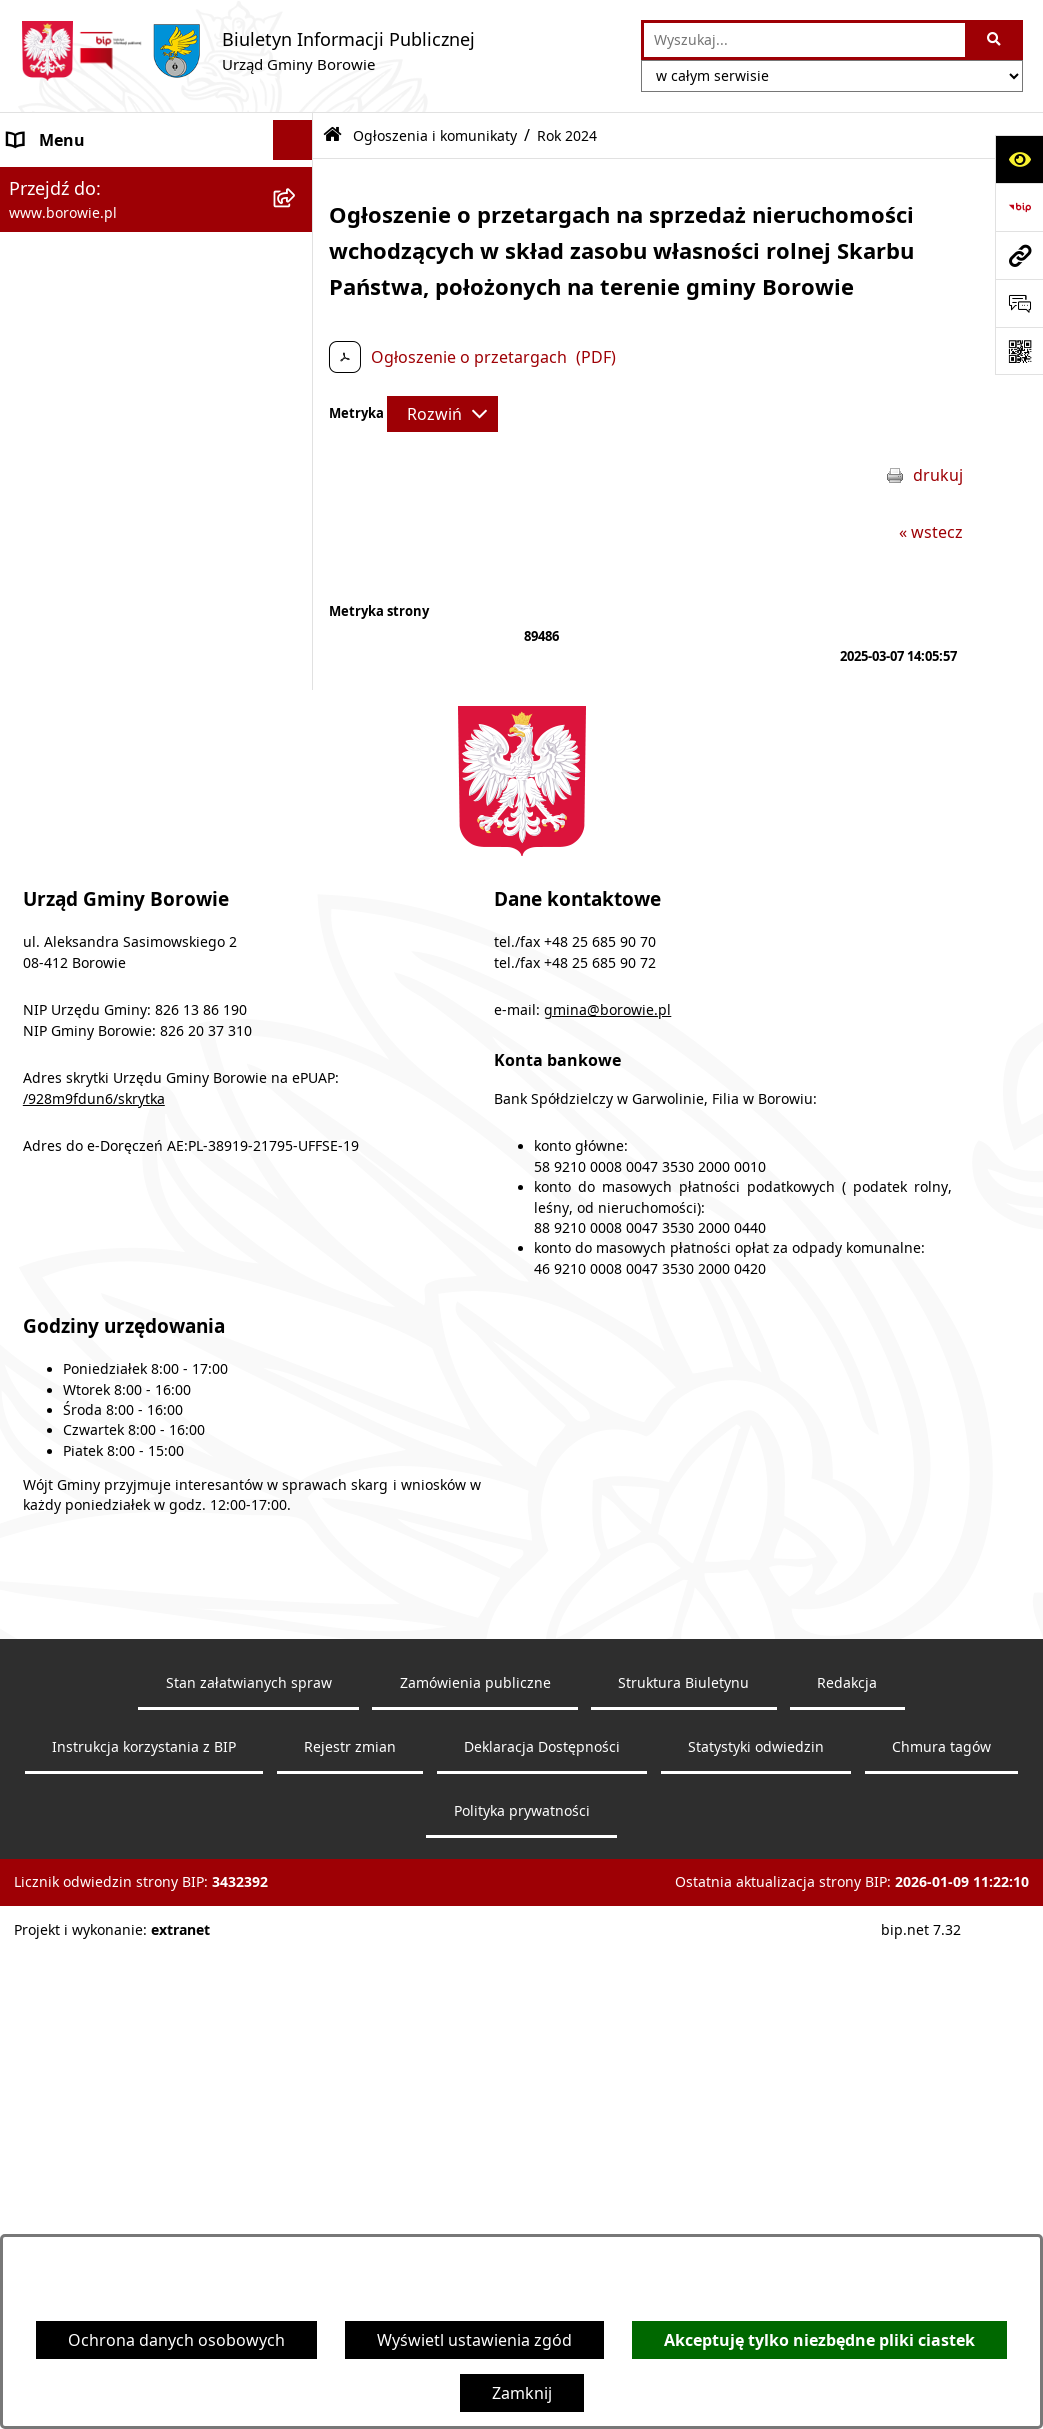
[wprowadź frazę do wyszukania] (804, 40)
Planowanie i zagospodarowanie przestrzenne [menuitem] (131, 843)
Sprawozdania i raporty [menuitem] (96, 751)
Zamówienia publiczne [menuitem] (92, 671)
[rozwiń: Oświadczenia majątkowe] (297, 711)
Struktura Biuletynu (683, 2172)
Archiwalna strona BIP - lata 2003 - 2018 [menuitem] (136, 1075)
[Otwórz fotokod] (1019, 351)
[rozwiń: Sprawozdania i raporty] (297, 751)
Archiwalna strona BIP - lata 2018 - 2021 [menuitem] (136, 1011)
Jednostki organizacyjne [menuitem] (98, 631)
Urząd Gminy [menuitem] (57, 511)
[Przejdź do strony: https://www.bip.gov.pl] (1019, 207)
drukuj (938, 475)
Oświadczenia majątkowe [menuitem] (104, 711)
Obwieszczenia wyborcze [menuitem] (103, 431)
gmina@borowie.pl (607, 1500)
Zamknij (522, 2393)
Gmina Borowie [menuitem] (66, 591)
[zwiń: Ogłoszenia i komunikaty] (297, 180)
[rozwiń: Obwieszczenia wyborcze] (297, 431)
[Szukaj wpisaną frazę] (995, 40)
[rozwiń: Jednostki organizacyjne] (297, 631)
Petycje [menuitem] (35, 895)
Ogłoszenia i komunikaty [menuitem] (101, 180)
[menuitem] (156, 232)
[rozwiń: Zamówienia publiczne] (297, 671)
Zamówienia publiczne (475, 2172)
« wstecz (931, 532)
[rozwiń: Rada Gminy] (297, 551)
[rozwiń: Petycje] (297, 895)
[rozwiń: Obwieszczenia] (297, 391)
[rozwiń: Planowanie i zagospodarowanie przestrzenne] (297, 831)
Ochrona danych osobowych (176, 2340)
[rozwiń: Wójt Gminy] (297, 471)
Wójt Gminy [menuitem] (52, 471)
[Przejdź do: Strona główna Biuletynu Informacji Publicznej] (332, 135)
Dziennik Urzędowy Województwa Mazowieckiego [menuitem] (137, 947)
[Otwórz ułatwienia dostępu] (1019, 159)
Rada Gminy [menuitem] (53, 551)
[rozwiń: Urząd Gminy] (297, 511)
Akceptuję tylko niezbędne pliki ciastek (819, 2340)
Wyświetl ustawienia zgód (474, 2340)
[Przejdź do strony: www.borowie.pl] (1019, 255)
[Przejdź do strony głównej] (247, 51)
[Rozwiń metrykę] (442, 414)
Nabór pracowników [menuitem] (85, 791)
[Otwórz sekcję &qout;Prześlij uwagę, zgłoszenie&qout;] (1019, 303)
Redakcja (847, 2172)
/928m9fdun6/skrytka (94, 1588)
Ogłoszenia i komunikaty (435, 135)
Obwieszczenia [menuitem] (64, 391)
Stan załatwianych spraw (249, 2172)
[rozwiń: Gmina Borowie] (297, 591)
